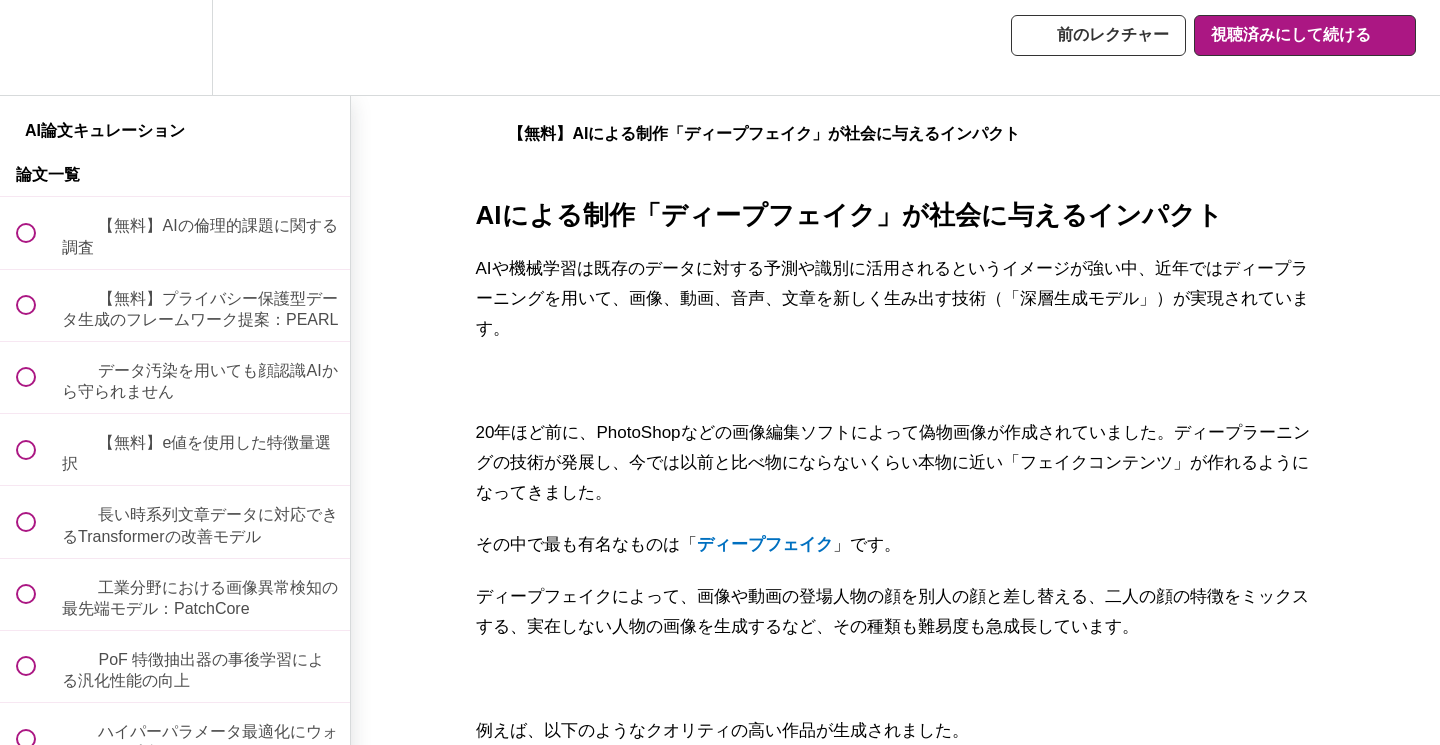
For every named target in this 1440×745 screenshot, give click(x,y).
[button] (37, 47)
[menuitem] (175, 47)
